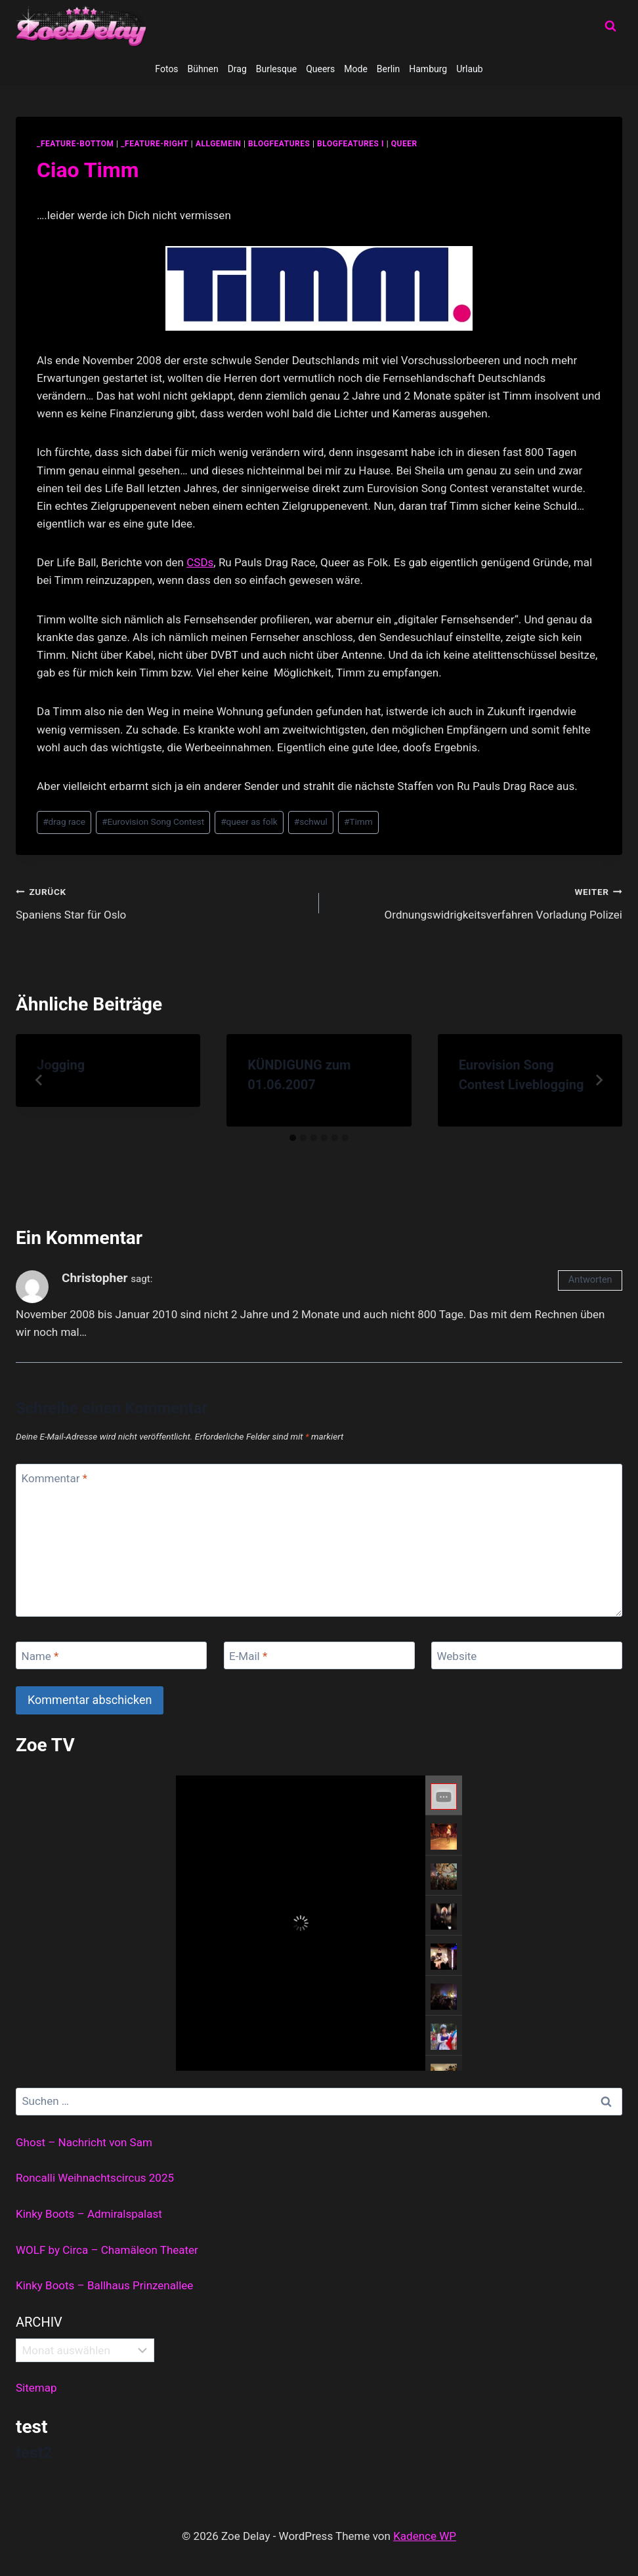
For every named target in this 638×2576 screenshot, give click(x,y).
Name (40, 1656)
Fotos (166, 69)
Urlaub (469, 69)
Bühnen (203, 69)
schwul (311, 821)
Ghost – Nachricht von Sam (84, 2142)
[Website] (526, 1656)
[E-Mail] (319, 1656)
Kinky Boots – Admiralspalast (89, 2213)
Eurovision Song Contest (153, 821)
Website (457, 1656)
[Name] (111, 1656)
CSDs (199, 562)
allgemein (219, 143)
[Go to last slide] (39, 1080)
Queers (320, 69)
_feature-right (154, 143)
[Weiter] (598, 1080)
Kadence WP (424, 2536)
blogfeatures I (350, 143)
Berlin (388, 69)
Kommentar (54, 1478)
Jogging (61, 1065)
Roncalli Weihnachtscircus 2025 (95, 2177)
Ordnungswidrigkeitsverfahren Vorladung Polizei (476, 902)
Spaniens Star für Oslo (162, 902)
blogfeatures (279, 143)
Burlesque (276, 69)
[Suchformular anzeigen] (610, 26)
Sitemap (36, 2387)
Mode (356, 69)
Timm (358, 821)
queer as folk (249, 821)
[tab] (292, 1137)
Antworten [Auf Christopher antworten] (590, 1279)
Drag (237, 69)
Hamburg (428, 69)
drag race (64, 821)
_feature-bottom (75, 143)
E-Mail (248, 1656)
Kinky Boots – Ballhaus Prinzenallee (104, 2285)
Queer (404, 143)
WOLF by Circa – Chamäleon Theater (107, 2249)
